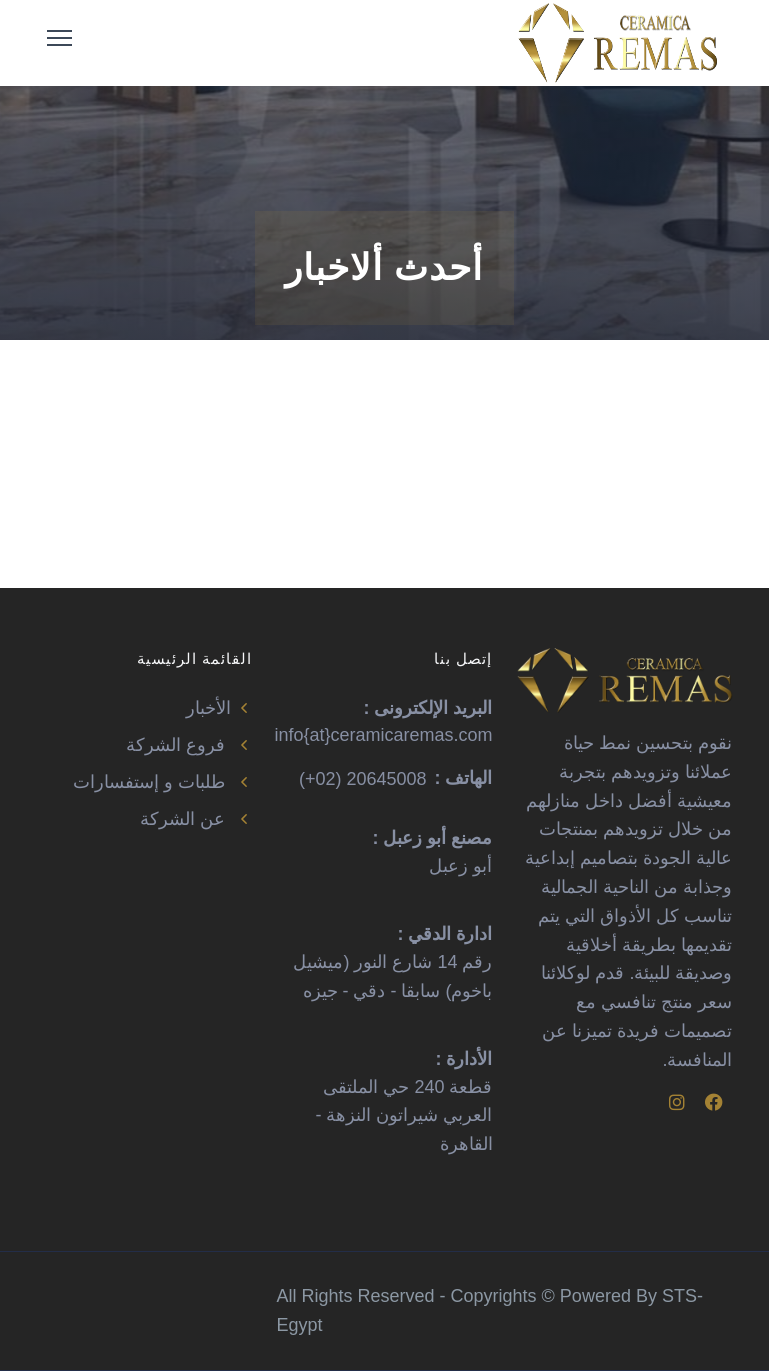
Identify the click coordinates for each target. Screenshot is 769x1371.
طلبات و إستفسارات (162, 782)
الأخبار (219, 708)
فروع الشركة (189, 745)
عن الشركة (196, 819)
